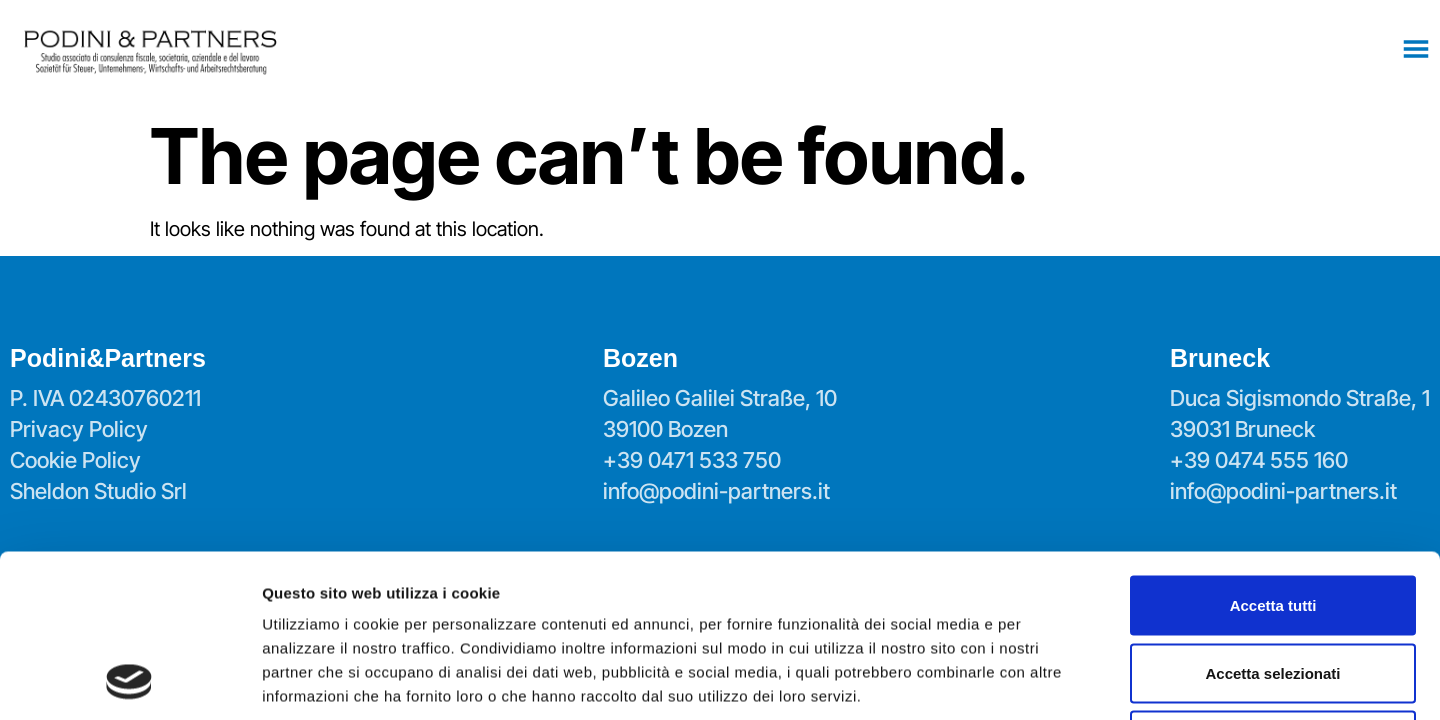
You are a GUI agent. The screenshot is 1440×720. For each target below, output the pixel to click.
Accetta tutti (1273, 452)
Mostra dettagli (1052, 680)
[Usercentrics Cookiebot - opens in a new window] (129, 681)
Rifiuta (1273, 587)
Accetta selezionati (1272, 520)
